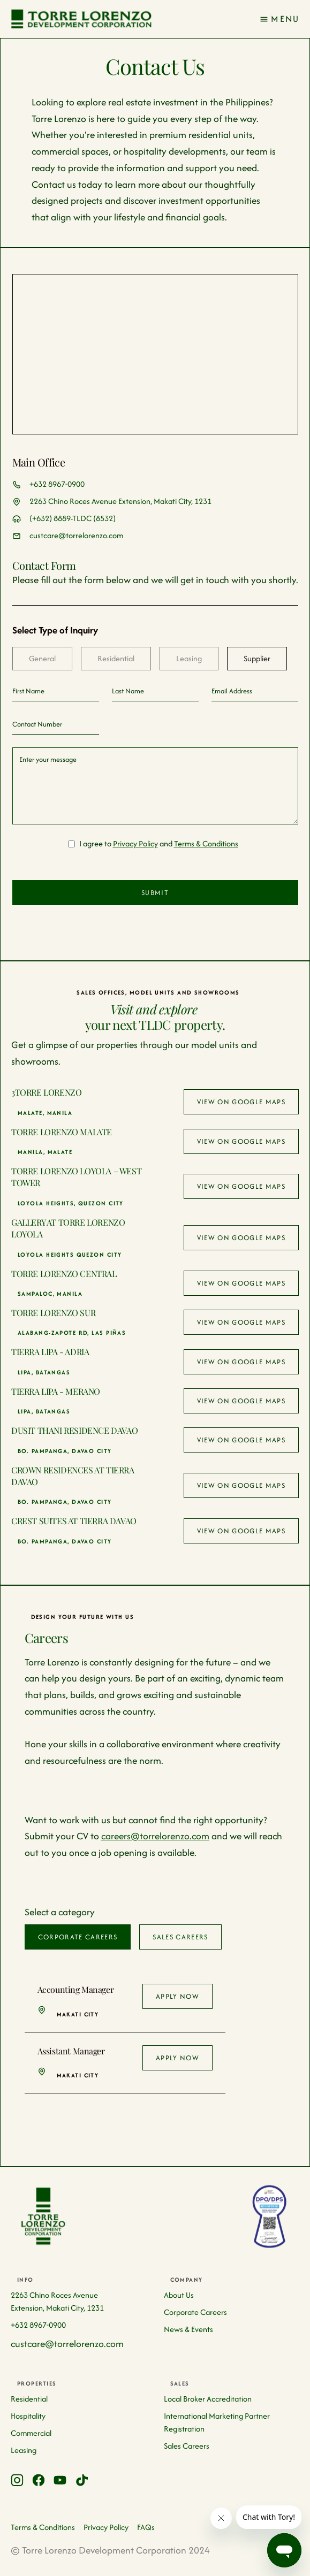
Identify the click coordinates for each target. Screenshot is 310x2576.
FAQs (146, 2527)
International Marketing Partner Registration (217, 2422)
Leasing (23, 2450)
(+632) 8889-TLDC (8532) (72, 518)
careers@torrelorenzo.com (155, 1836)
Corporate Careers (195, 2312)
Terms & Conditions (206, 843)
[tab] (42, 658)
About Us (179, 2294)
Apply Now (177, 1996)
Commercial (31, 2433)
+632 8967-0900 (57, 484)
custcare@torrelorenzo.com (76, 535)
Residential (29, 2398)
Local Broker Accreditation (208, 2398)
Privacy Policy (135, 843)
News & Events (188, 2329)
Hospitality (28, 2415)
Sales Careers (186, 2445)
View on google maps (241, 1102)
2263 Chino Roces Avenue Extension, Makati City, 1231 (120, 501)
